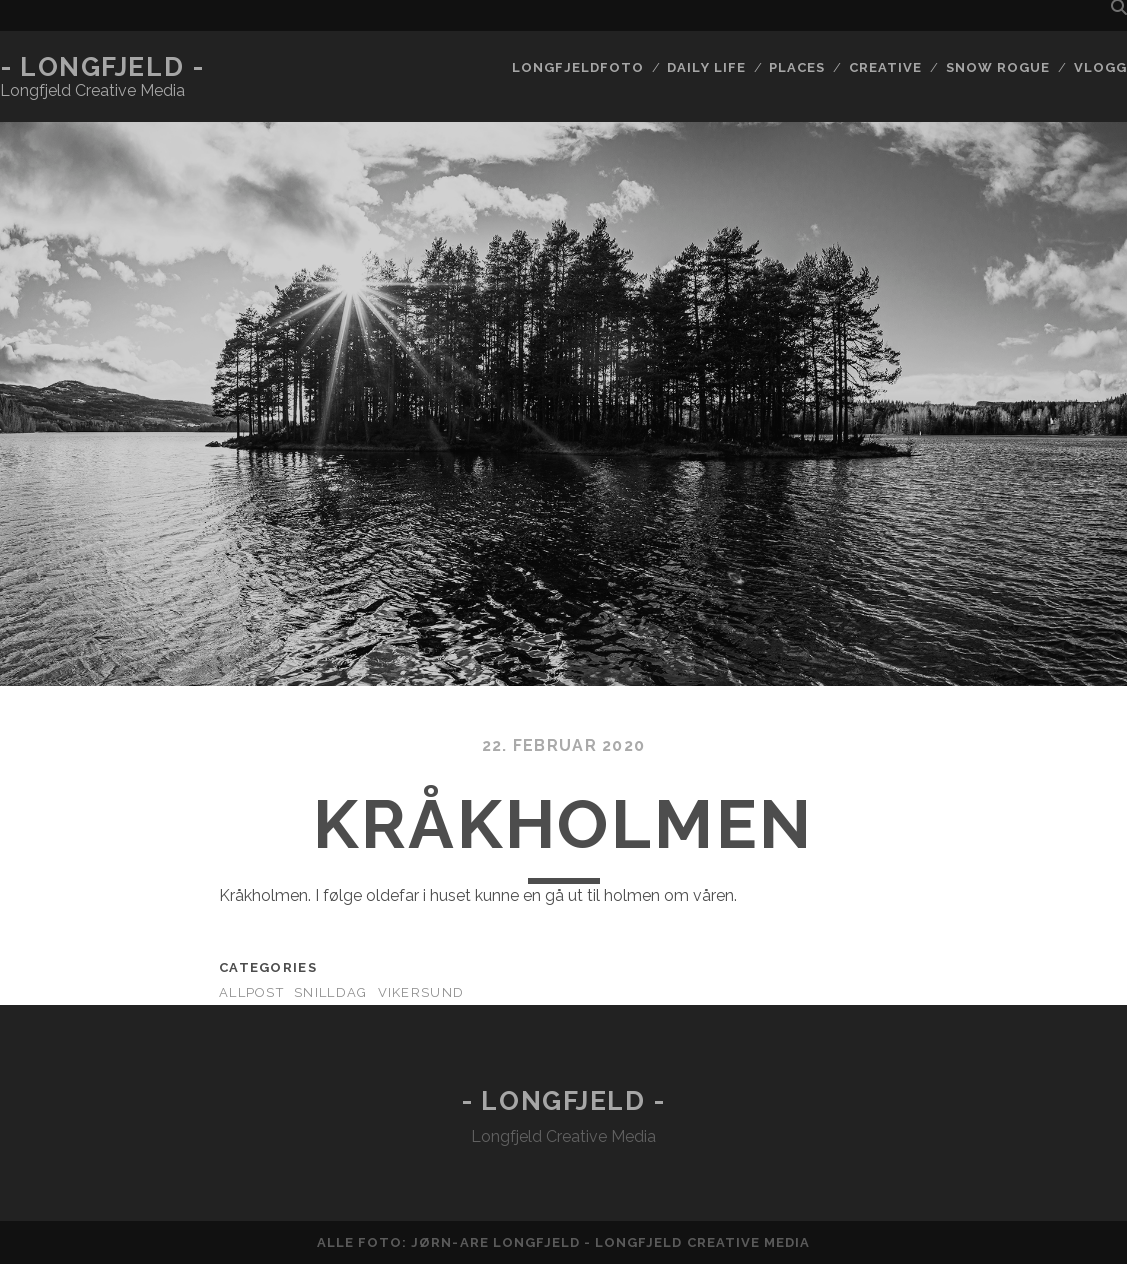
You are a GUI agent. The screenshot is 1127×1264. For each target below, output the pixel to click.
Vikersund (421, 992)
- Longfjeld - (102, 67)
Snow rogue (998, 67)
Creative (885, 67)
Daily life (706, 67)
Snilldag (330, 992)
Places (797, 67)
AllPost (251, 992)
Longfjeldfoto (578, 67)
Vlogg (1100, 67)
